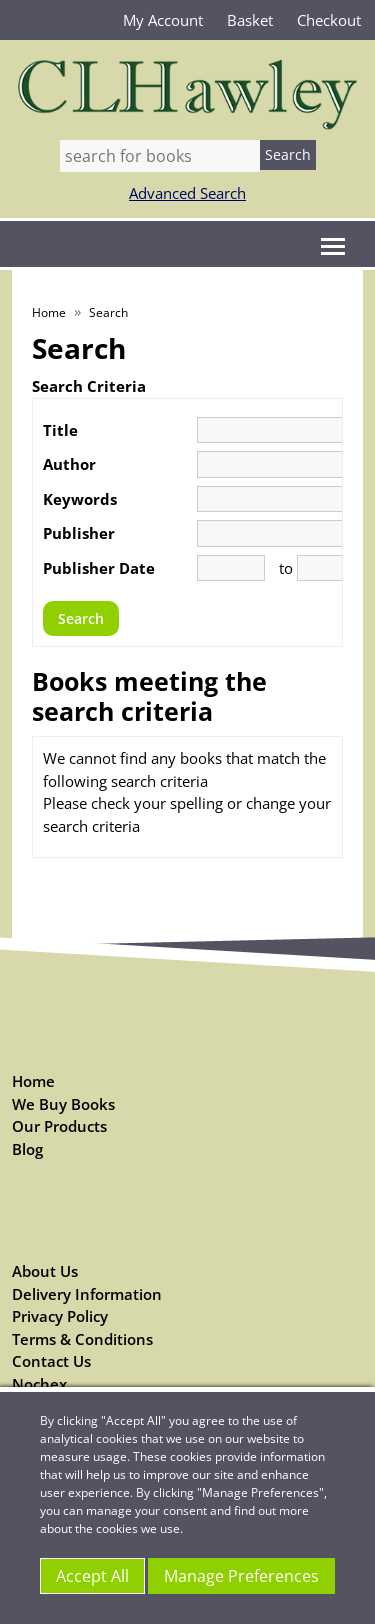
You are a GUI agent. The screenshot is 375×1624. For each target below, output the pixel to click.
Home (49, 312)
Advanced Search (187, 193)
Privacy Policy (60, 1316)
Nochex (39, 1384)
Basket (250, 20)
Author (69, 464)
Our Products (59, 1126)
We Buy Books (63, 1104)
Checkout (329, 20)
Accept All (92, 1576)
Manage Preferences (241, 1576)
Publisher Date (99, 568)
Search (108, 312)
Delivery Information (87, 1294)
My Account (163, 20)
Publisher (79, 533)
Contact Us (51, 1361)
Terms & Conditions (82, 1339)
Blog (27, 1149)
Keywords (80, 499)
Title (60, 430)
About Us (45, 1271)
